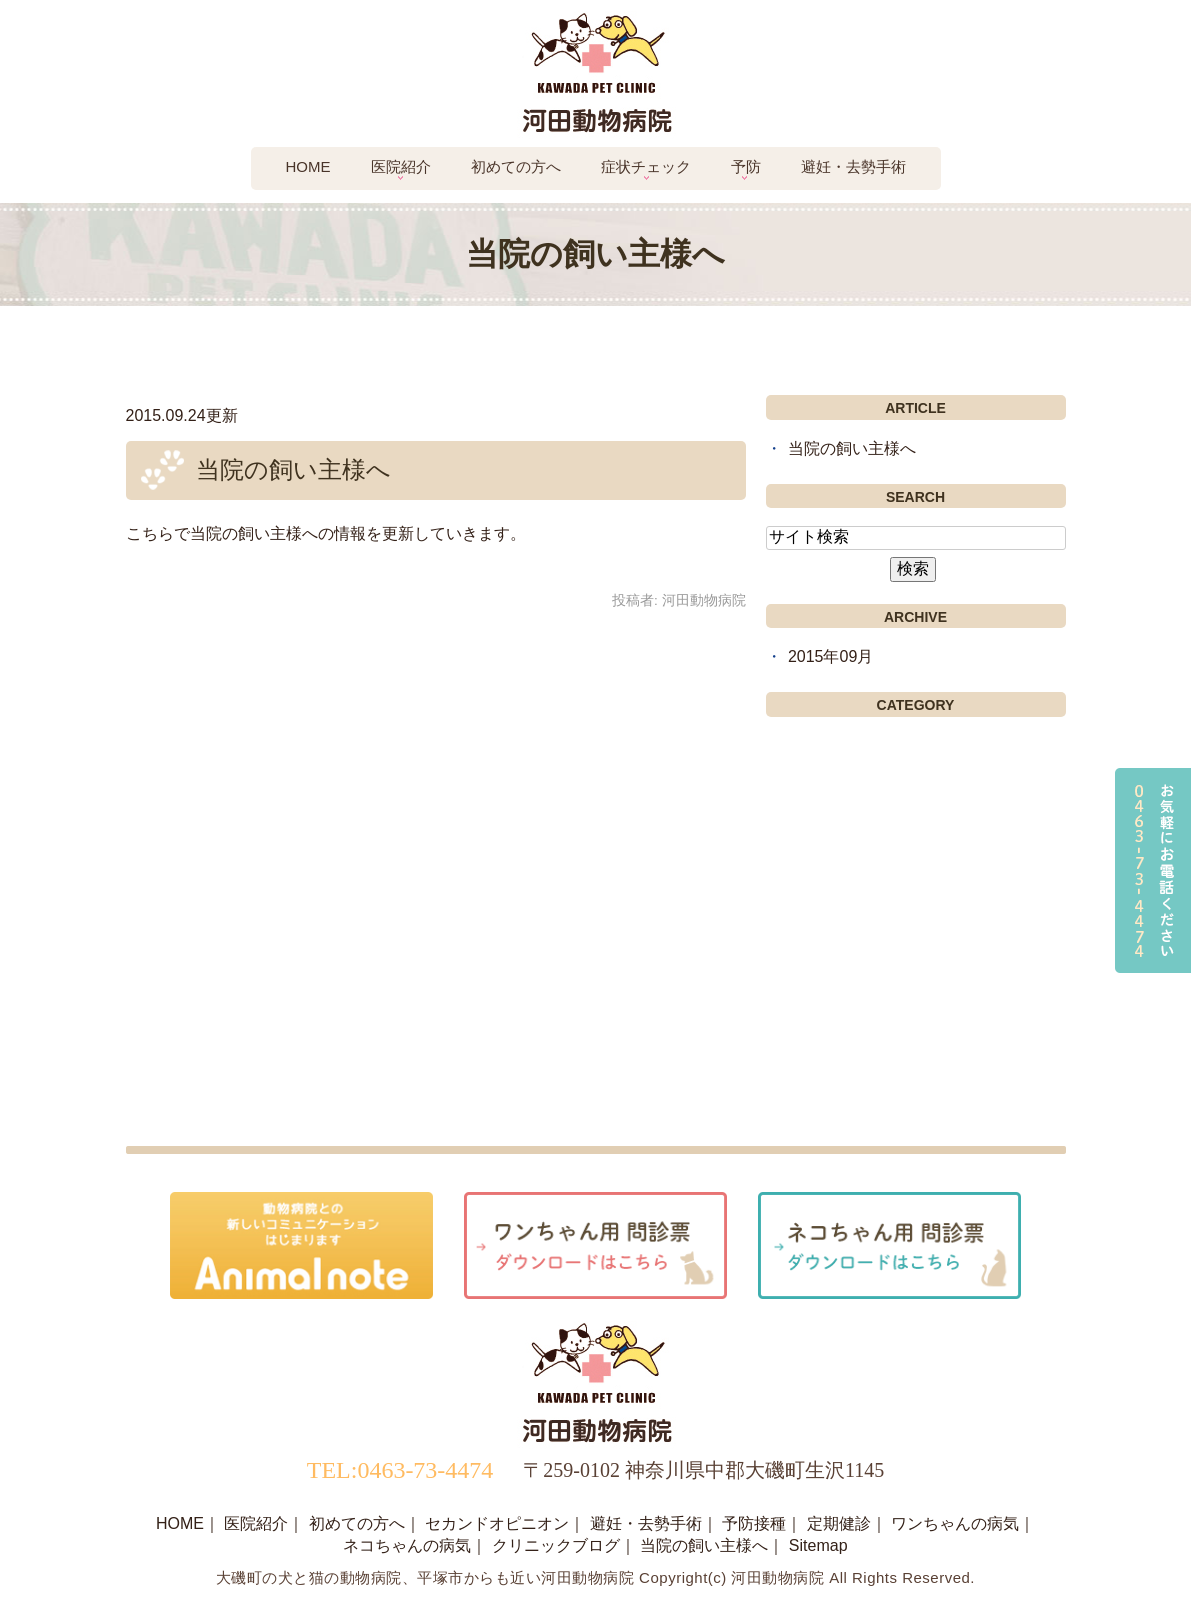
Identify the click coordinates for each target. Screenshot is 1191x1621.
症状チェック (646, 166)
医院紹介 (401, 166)
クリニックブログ (556, 1545)
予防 (746, 166)
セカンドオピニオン (497, 1523)
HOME (180, 1523)
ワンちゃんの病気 (955, 1523)
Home (308, 166)
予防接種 (754, 1523)
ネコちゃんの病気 (407, 1545)
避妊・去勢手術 (853, 166)
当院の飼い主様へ (293, 469)
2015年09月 (830, 656)
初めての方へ (516, 166)
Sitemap (818, 1545)
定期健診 (839, 1523)
